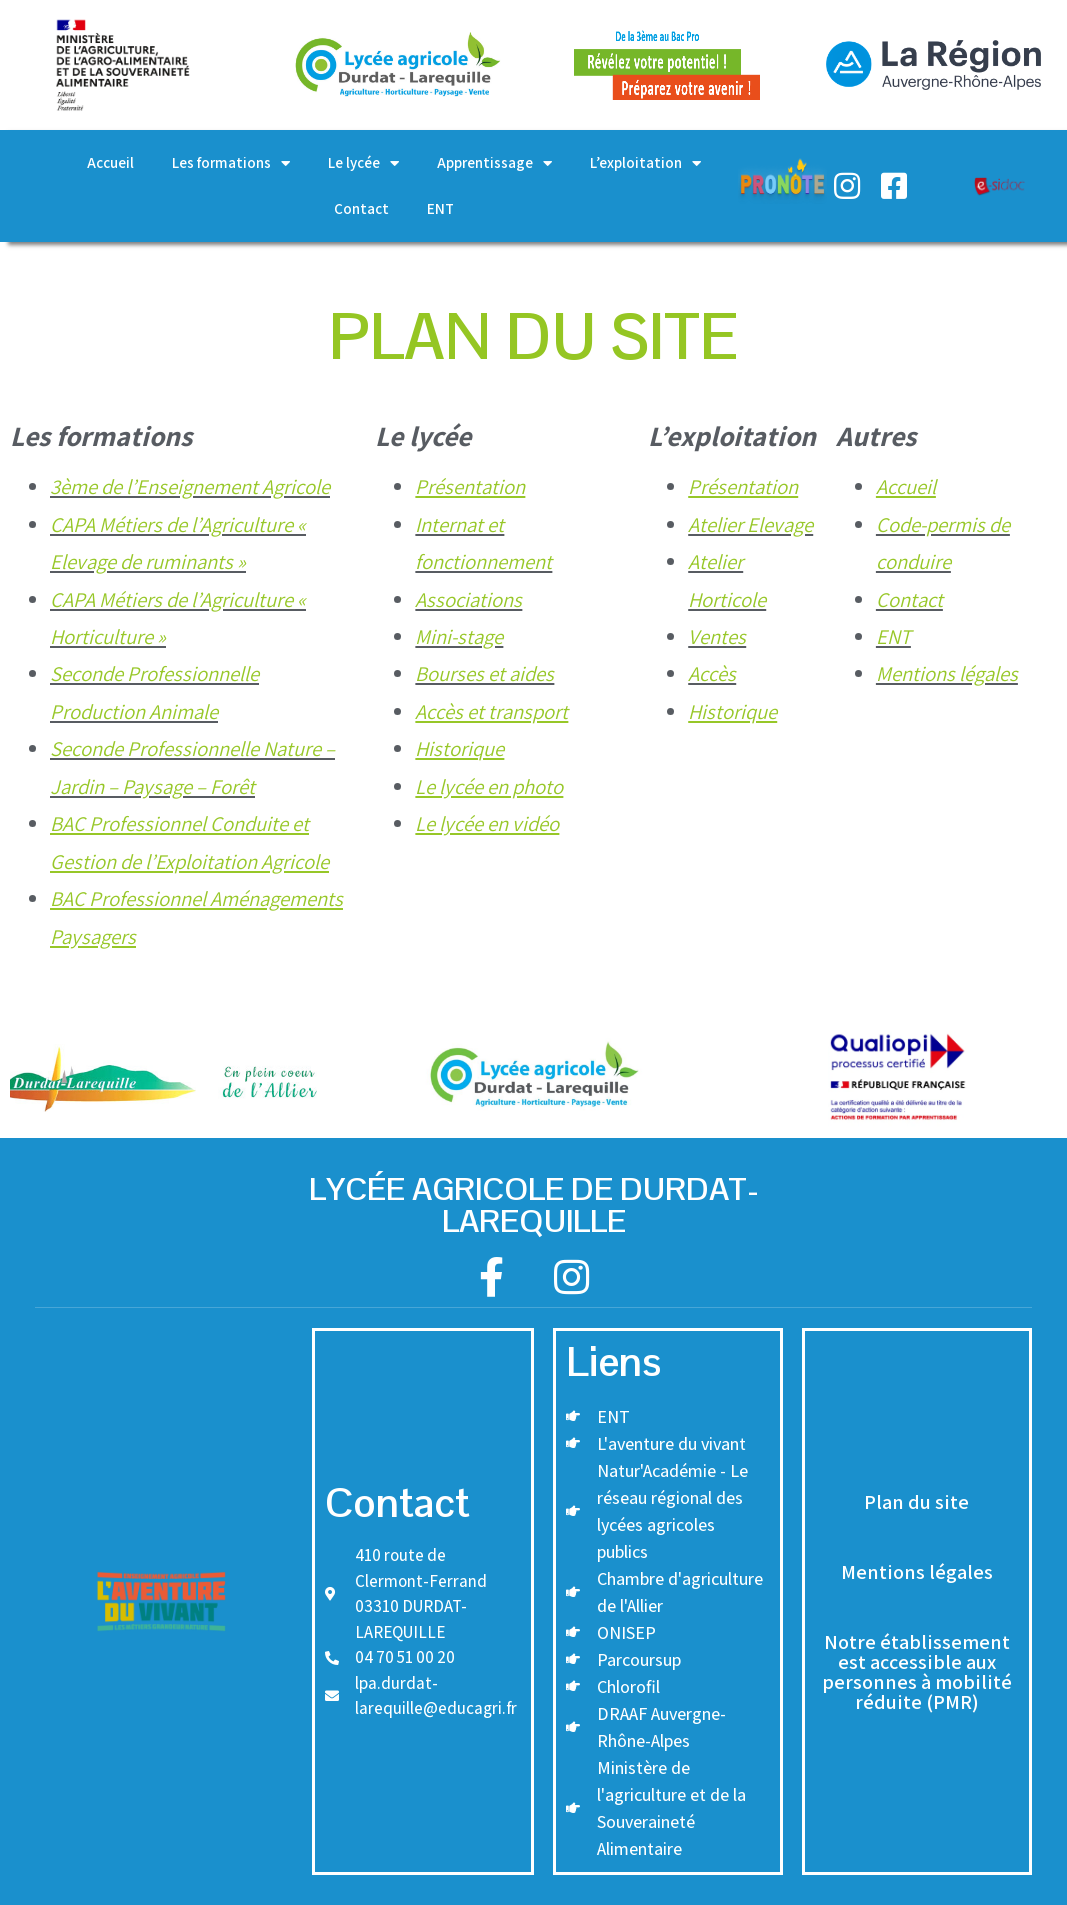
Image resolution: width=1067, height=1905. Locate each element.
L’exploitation (645, 163)
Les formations (231, 163)
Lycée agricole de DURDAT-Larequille (534, 1204)
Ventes (717, 636)
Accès (712, 673)
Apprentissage (494, 163)
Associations (468, 599)
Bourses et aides (484, 673)
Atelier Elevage (750, 524)
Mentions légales (947, 673)
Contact (361, 208)
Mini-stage (459, 636)
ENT (440, 208)
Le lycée (363, 163)
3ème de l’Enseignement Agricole (190, 486)
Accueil (110, 162)
